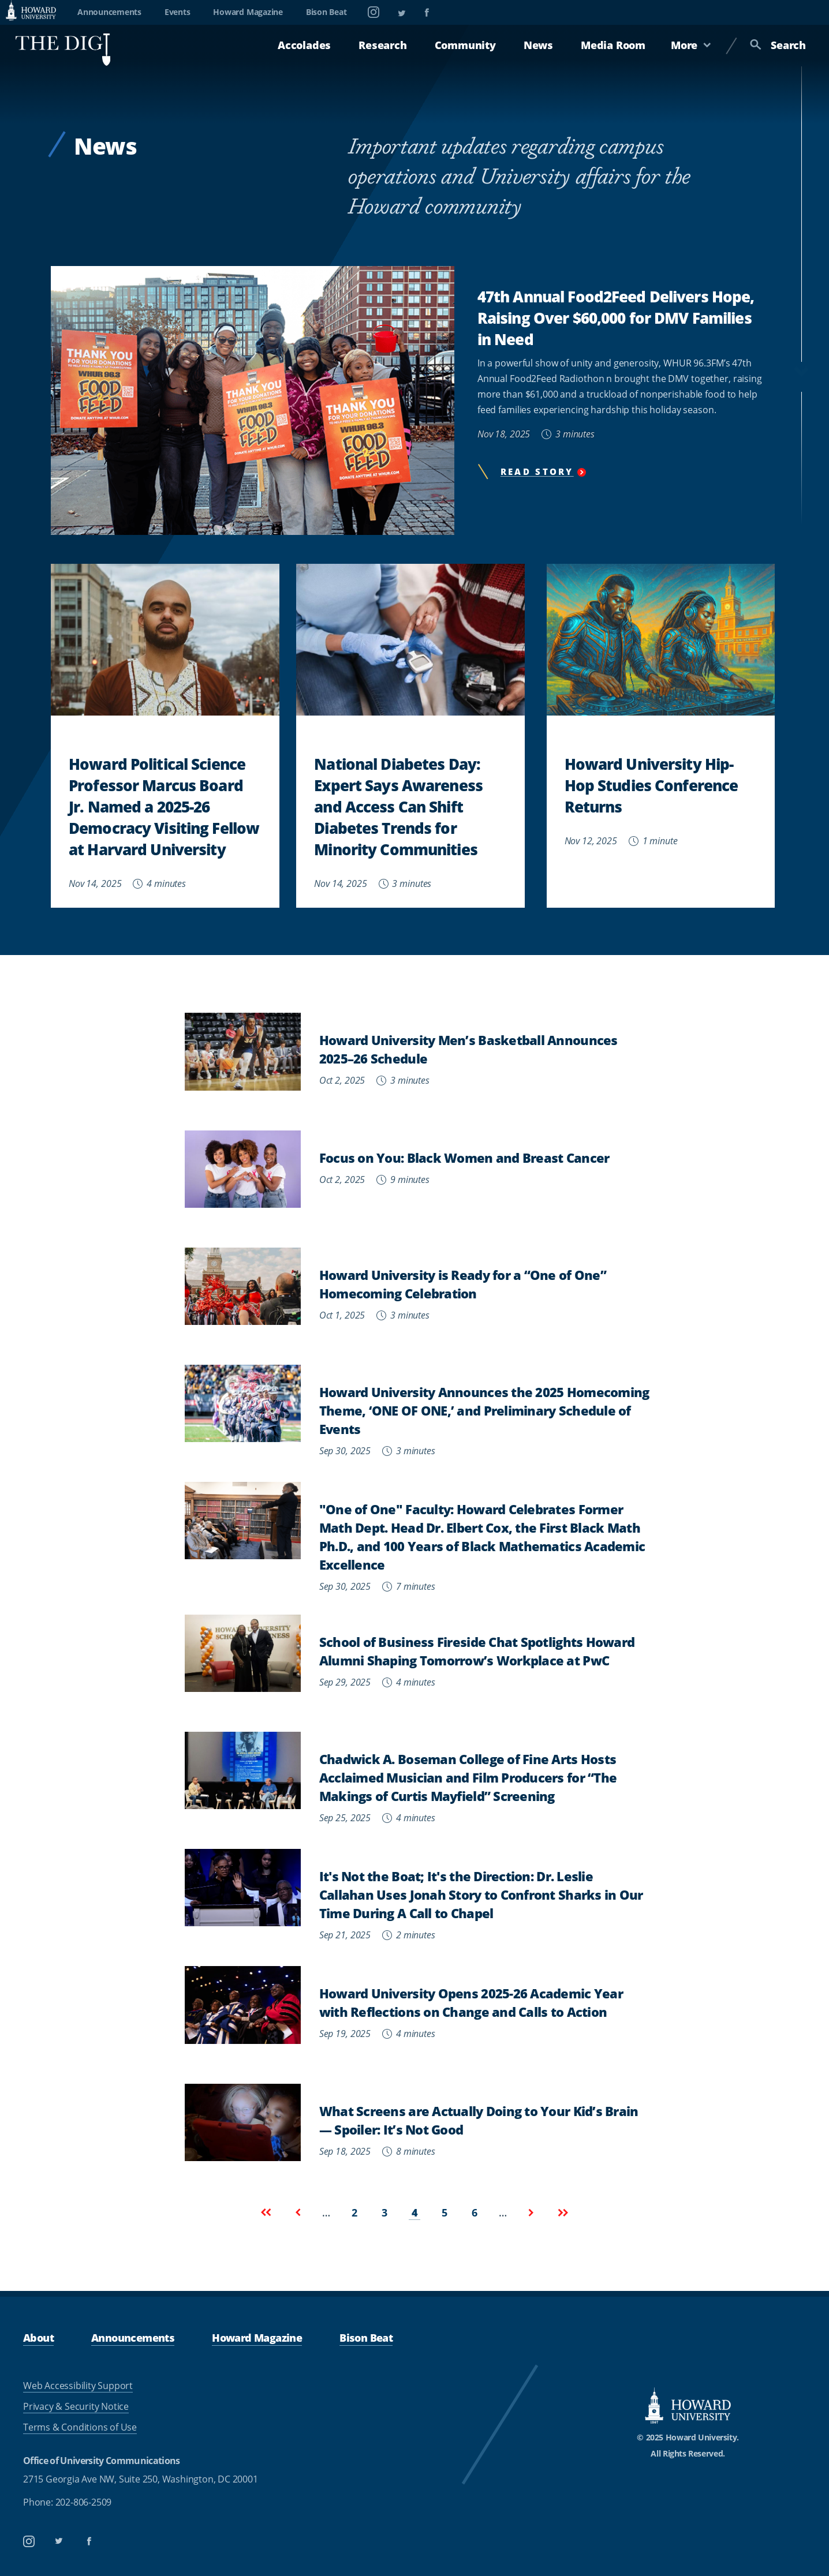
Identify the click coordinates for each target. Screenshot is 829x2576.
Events (178, 11)
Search (778, 45)
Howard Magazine (247, 11)
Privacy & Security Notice (76, 2406)
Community (465, 45)
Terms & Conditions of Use (80, 2427)
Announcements (109, 11)
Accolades (304, 45)
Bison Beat (326, 11)
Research (382, 45)
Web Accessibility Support (78, 2385)
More (691, 45)
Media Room (613, 45)
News (538, 45)
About (38, 2337)
